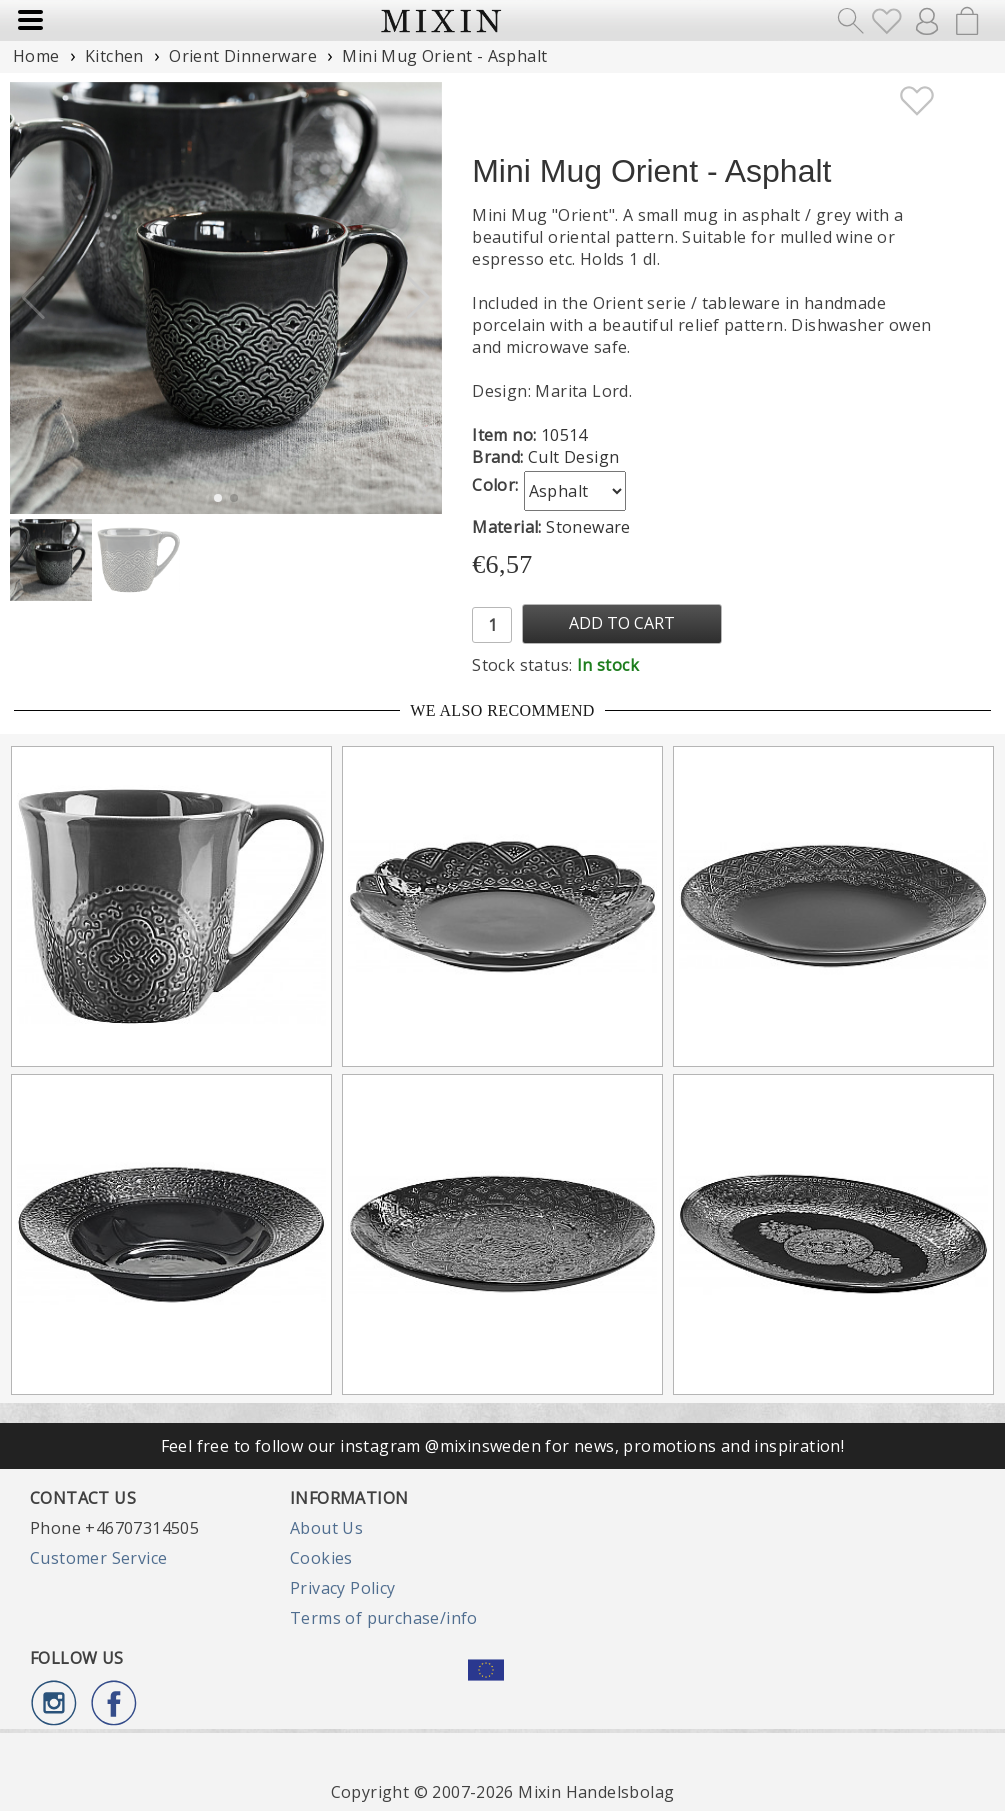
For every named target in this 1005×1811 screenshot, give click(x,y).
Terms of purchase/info (384, 1618)
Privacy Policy (343, 1588)
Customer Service (98, 1558)
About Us (326, 1528)
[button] (418, 298)
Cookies (321, 1558)
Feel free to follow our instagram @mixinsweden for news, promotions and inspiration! (503, 1446)
